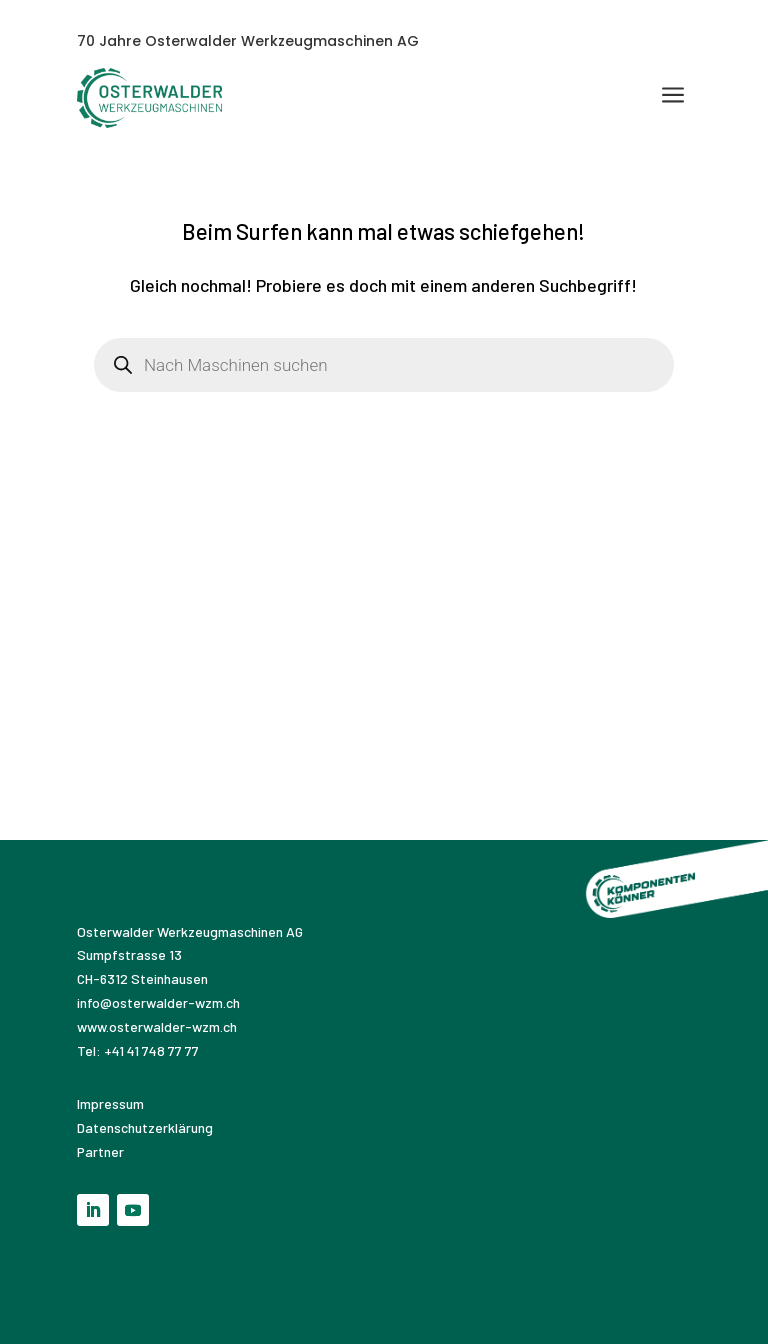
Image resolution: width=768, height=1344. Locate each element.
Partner (100, 1151)
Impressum (112, 1103)
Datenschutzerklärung (145, 1127)
